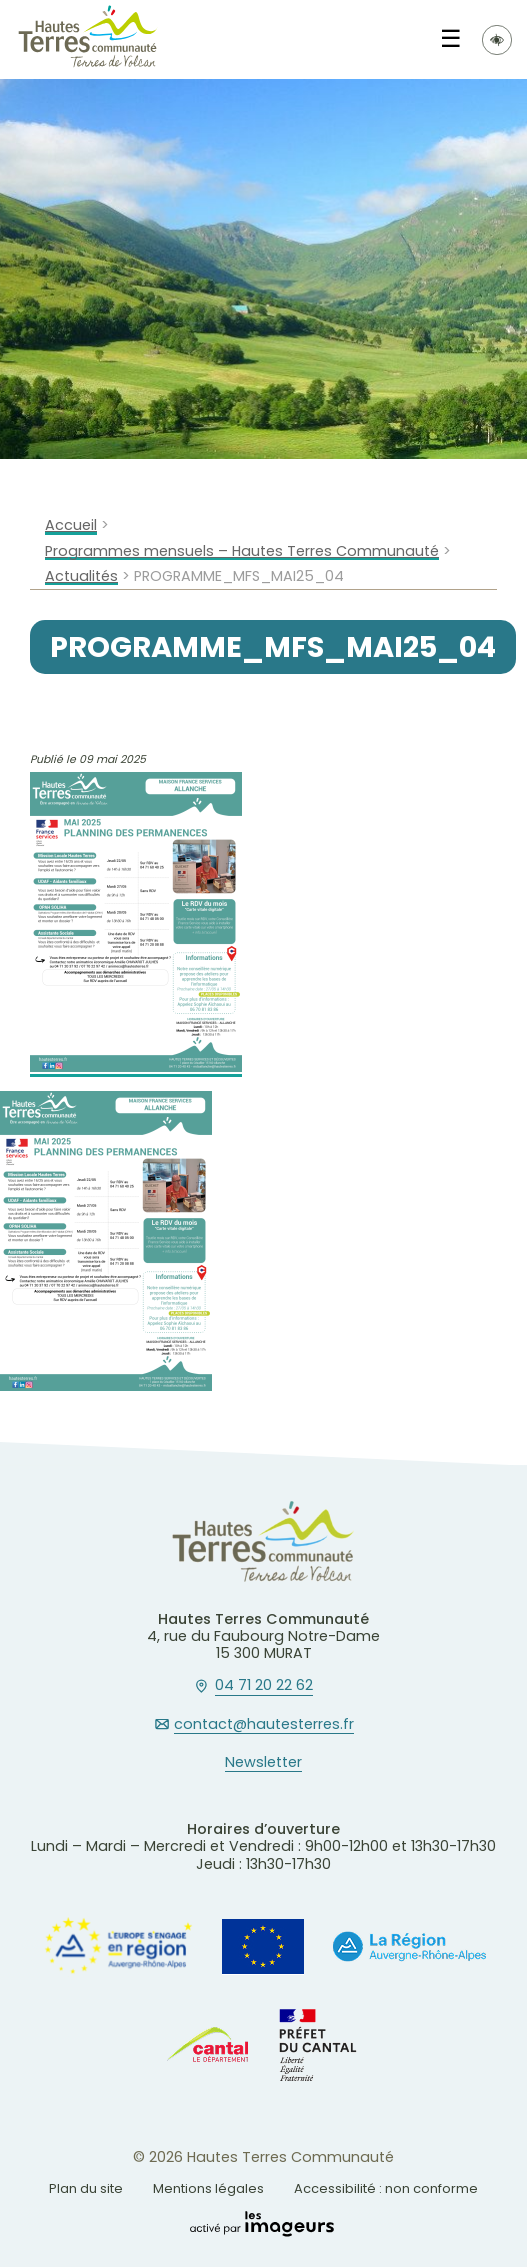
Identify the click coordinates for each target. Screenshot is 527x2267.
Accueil (71, 525)
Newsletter (263, 1763)
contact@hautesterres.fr (264, 1725)
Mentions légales (208, 2188)
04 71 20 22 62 (264, 1686)
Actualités (81, 576)
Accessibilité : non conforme (386, 2188)
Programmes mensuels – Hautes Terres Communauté (242, 551)
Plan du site (86, 2188)
